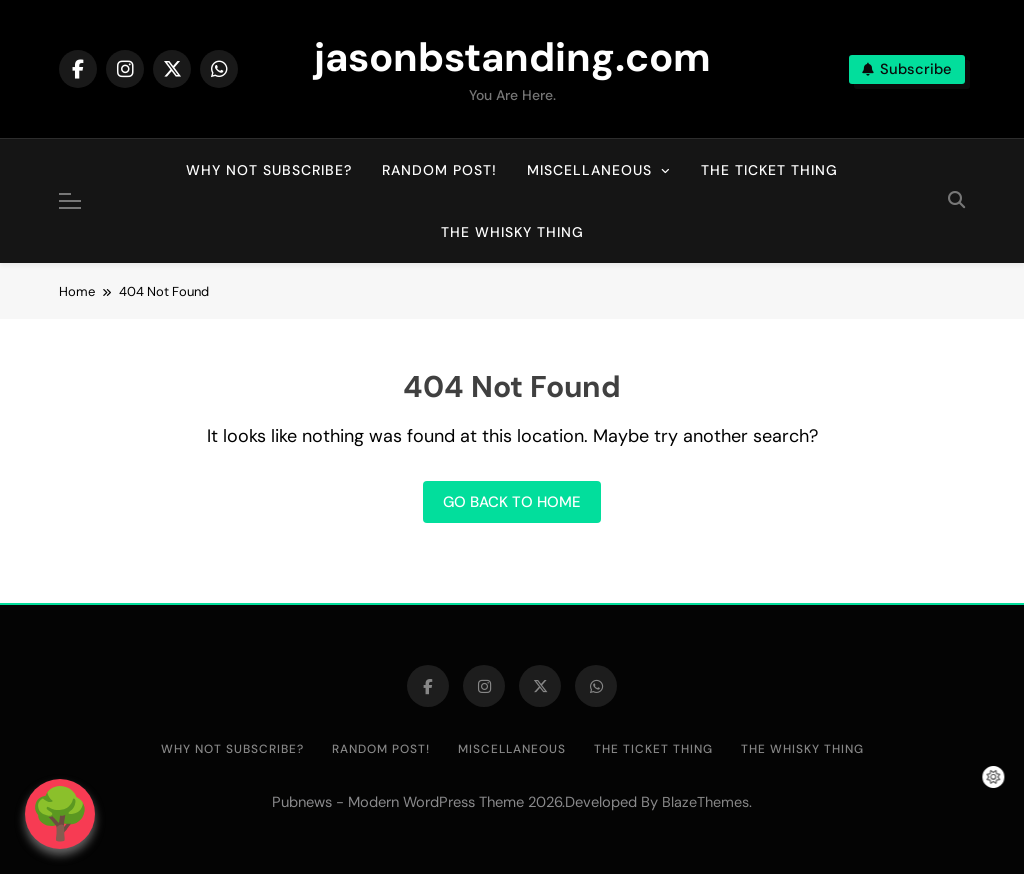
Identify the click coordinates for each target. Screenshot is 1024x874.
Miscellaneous (589, 170)
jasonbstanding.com (512, 57)
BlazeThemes (705, 802)
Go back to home (512, 502)
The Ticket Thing (769, 170)
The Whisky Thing (512, 232)
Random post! (439, 170)
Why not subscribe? (269, 170)
